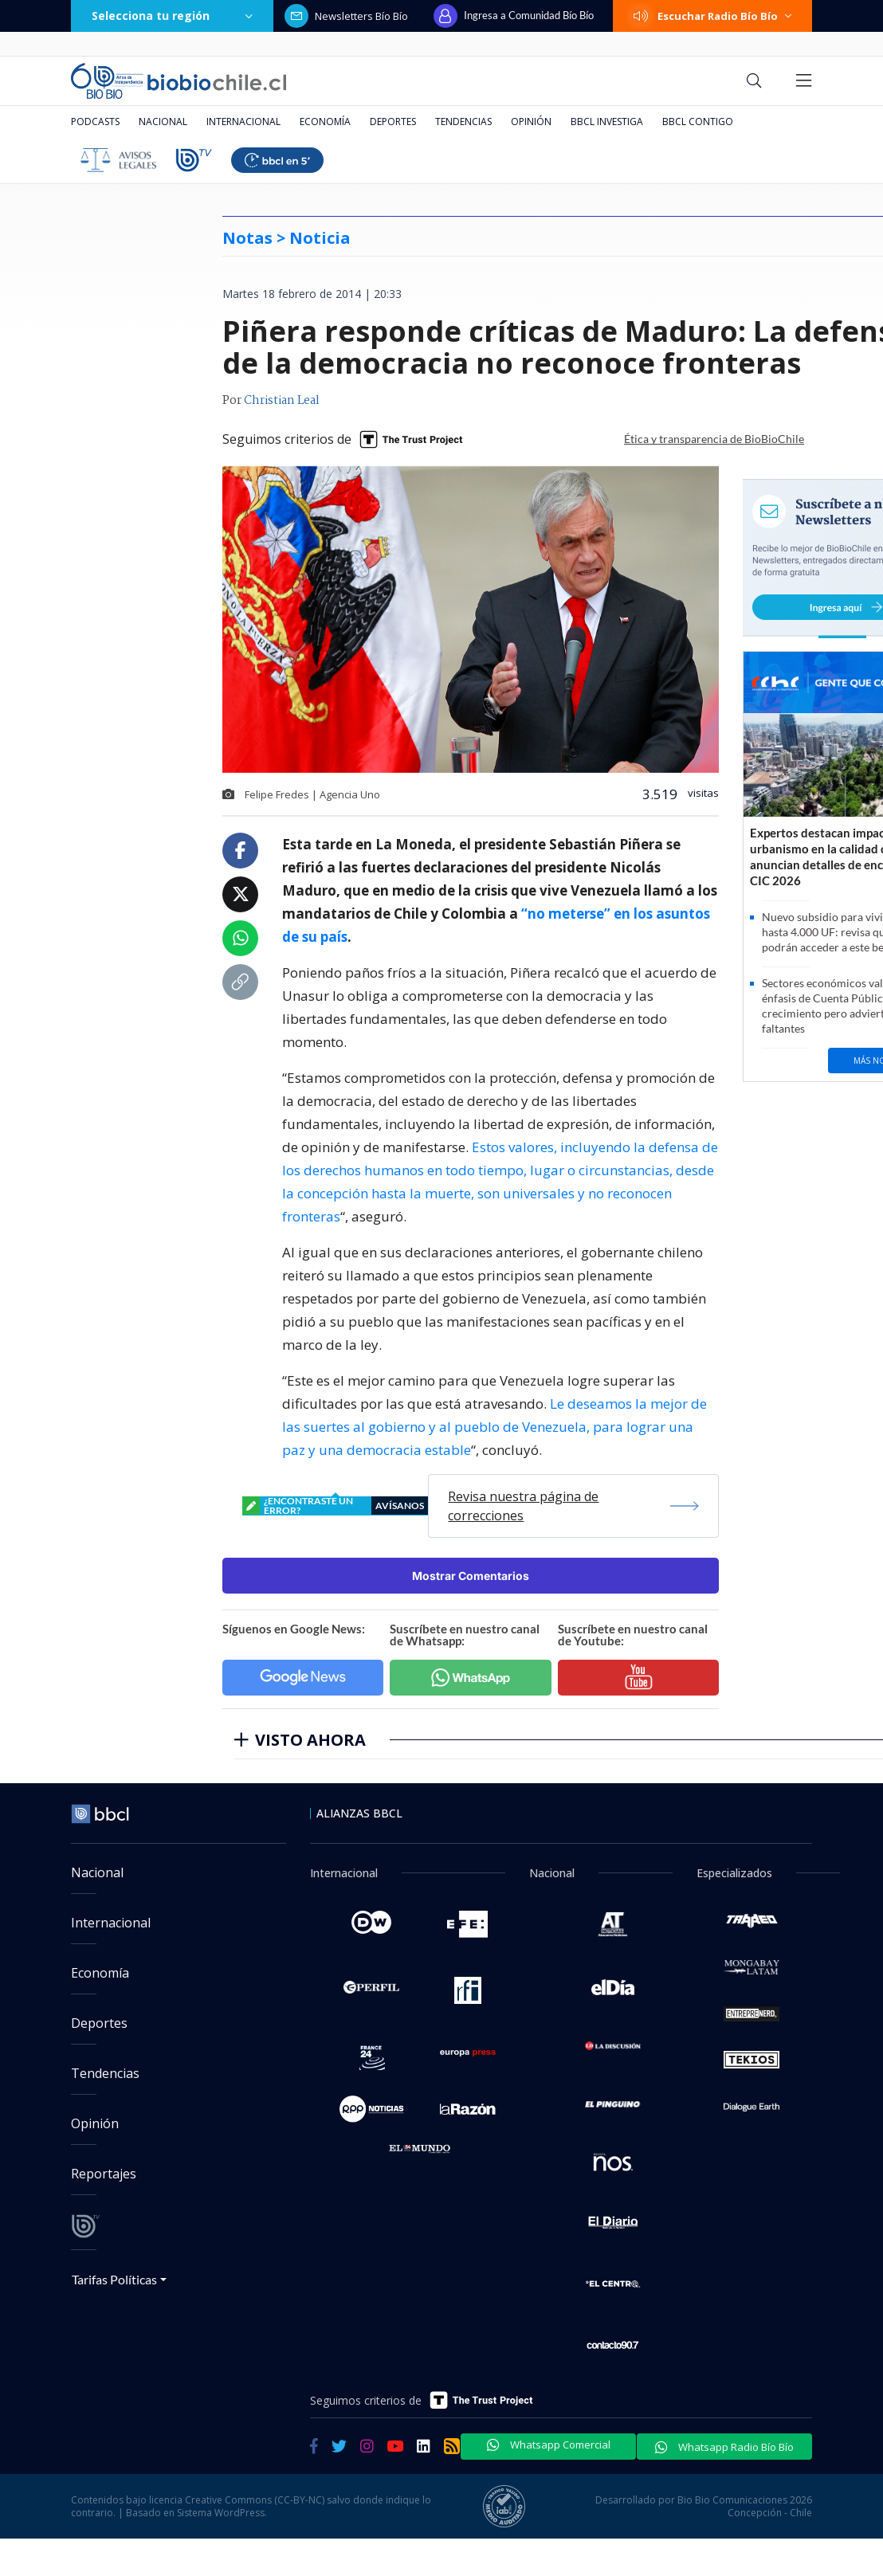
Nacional (163, 121)
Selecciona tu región (172, 15)
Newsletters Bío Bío (346, 16)
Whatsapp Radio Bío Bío (724, 2447)
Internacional (243, 121)
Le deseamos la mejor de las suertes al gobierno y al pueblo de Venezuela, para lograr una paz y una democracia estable (494, 1426)
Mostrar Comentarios (470, 1575)
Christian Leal (282, 400)
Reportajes (103, 2173)
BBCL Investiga (607, 121)
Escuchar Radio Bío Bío (712, 16)
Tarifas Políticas (114, 2279)
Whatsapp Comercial (548, 2444)
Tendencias (463, 121)
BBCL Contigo (697, 121)
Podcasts (95, 121)
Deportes (393, 121)
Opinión (531, 121)
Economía (325, 121)
